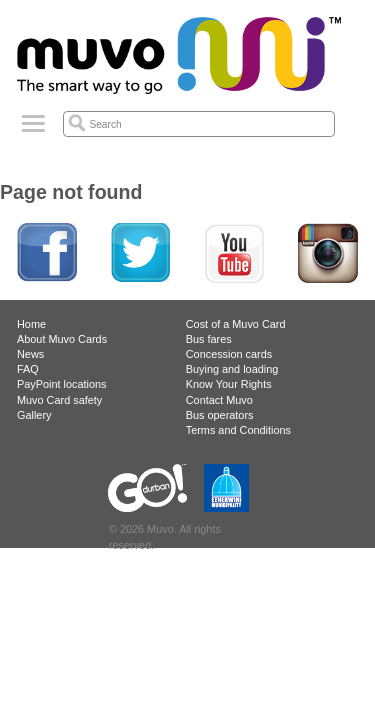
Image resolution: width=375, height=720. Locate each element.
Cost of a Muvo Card (236, 324)
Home (31, 324)
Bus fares (209, 339)
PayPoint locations (61, 384)
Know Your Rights (229, 384)
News (30, 354)
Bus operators (220, 415)
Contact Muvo (219, 400)
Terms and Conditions (238, 430)
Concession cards (229, 354)
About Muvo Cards (62, 339)
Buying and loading (232, 369)
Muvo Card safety (59, 400)
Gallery (34, 415)
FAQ (28, 369)
